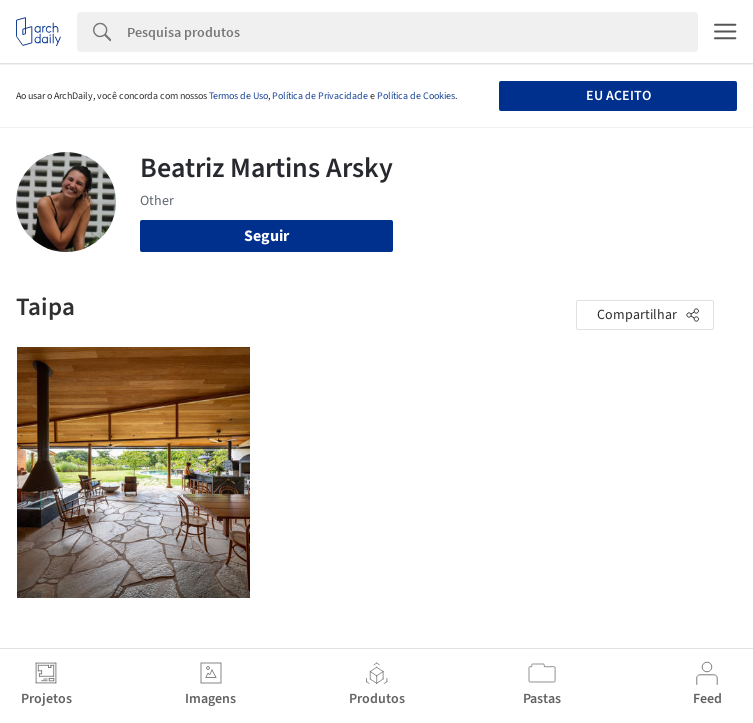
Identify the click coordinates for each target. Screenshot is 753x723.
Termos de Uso (238, 96)
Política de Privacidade (320, 96)
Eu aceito (618, 96)
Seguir (266, 236)
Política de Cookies (416, 96)
